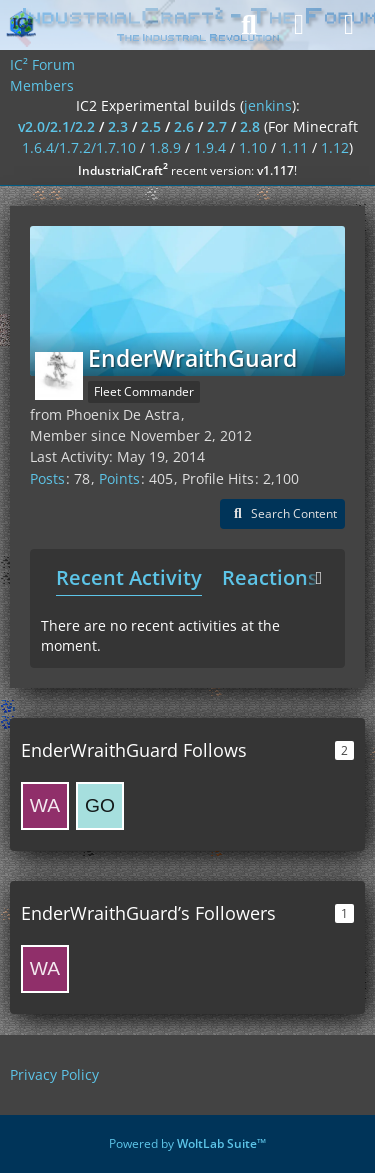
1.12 (335, 147)
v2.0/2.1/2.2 (56, 126)
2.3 (118, 126)
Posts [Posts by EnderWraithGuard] (47, 478)
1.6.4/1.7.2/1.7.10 (79, 147)
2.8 (250, 126)
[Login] (299, 25)
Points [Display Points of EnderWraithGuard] (119, 478)
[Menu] (349, 25)
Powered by (187, 1143)
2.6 (184, 126)
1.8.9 (165, 147)
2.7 (217, 126)
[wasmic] (45, 806)
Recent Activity (129, 577)
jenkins (268, 105)
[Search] (249, 25)
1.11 (294, 147)
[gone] (100, 806)
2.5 (151, 126)
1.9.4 (210, 147)
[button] (282, 514)
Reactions (270, 577)
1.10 (253, 147)
